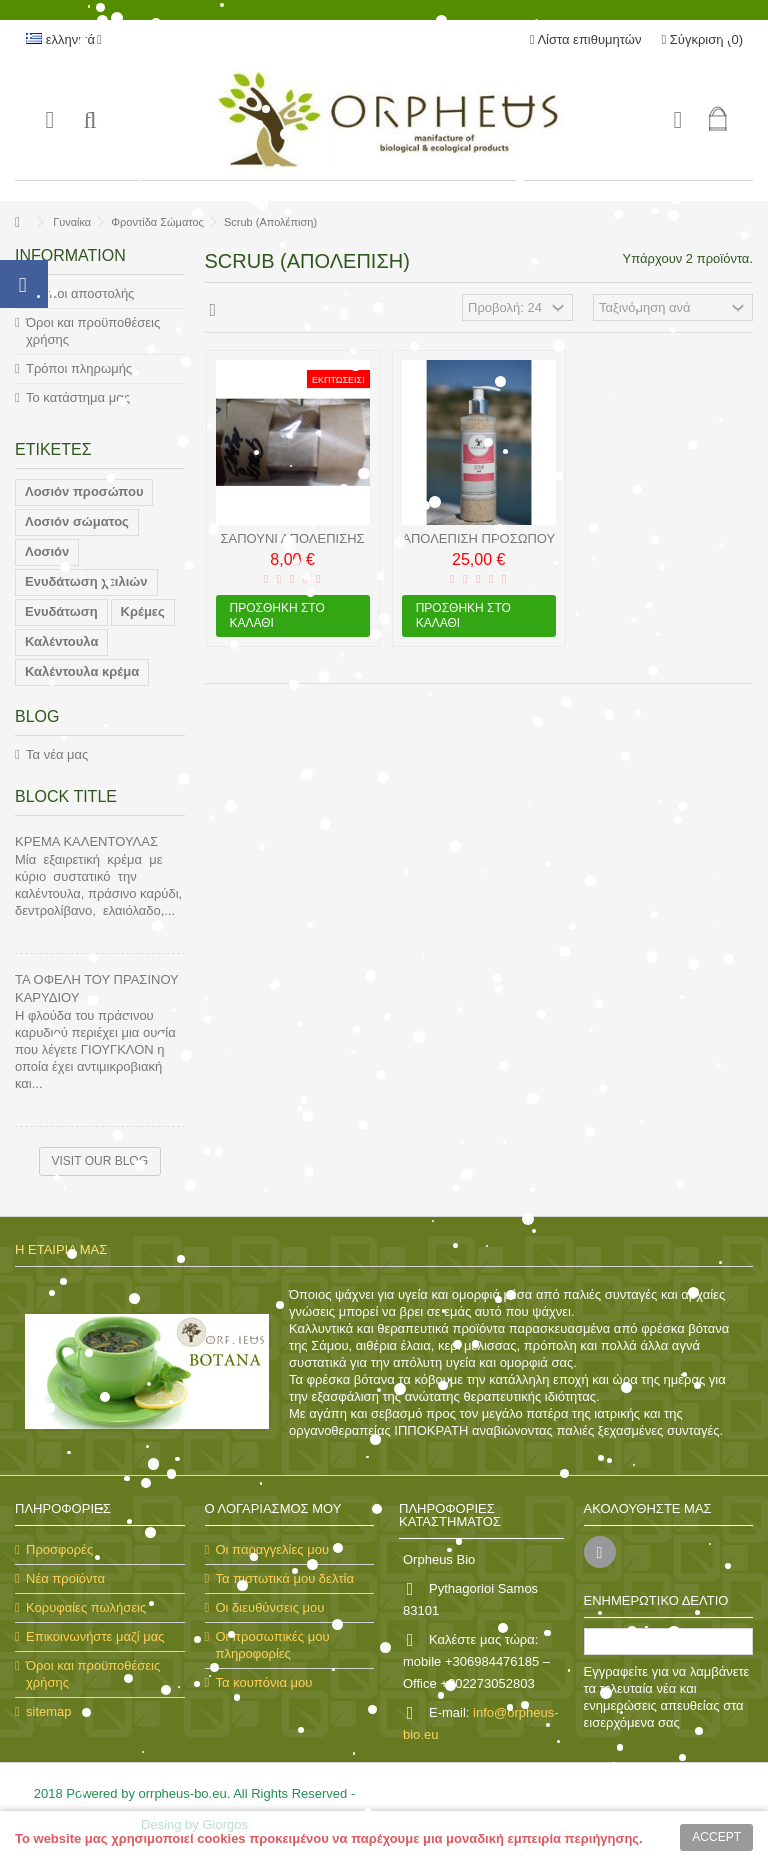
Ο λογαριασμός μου (273, 1508)
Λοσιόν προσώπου (84, 491)
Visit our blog (100, 1161)
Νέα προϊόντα (65, 1578)
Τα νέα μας (57, 754)
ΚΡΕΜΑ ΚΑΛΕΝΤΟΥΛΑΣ (86, 841)
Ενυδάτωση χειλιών (86, 581)
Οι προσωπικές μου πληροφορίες (273, 1645)
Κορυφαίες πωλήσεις (86, 1607)
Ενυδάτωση (61, 611)
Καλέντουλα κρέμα (82, 671)
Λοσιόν (47, 551)
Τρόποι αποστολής (80, 293)
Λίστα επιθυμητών (586, 39)
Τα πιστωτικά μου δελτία (285, 1578)
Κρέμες (143, 611)
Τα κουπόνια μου (264, 1682)
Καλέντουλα (61, 641)
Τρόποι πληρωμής (79, 368)
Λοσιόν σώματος (77, 521)
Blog (37, 716)
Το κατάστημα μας (78, 397)
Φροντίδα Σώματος (157, 222)
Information (70, 255)
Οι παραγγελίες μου (273, 1549)
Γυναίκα (72, 222)
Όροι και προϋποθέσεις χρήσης (93, 331)
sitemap (49, 1711)
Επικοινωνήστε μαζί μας (95, 1636)
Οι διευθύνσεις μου (270, 1607)
